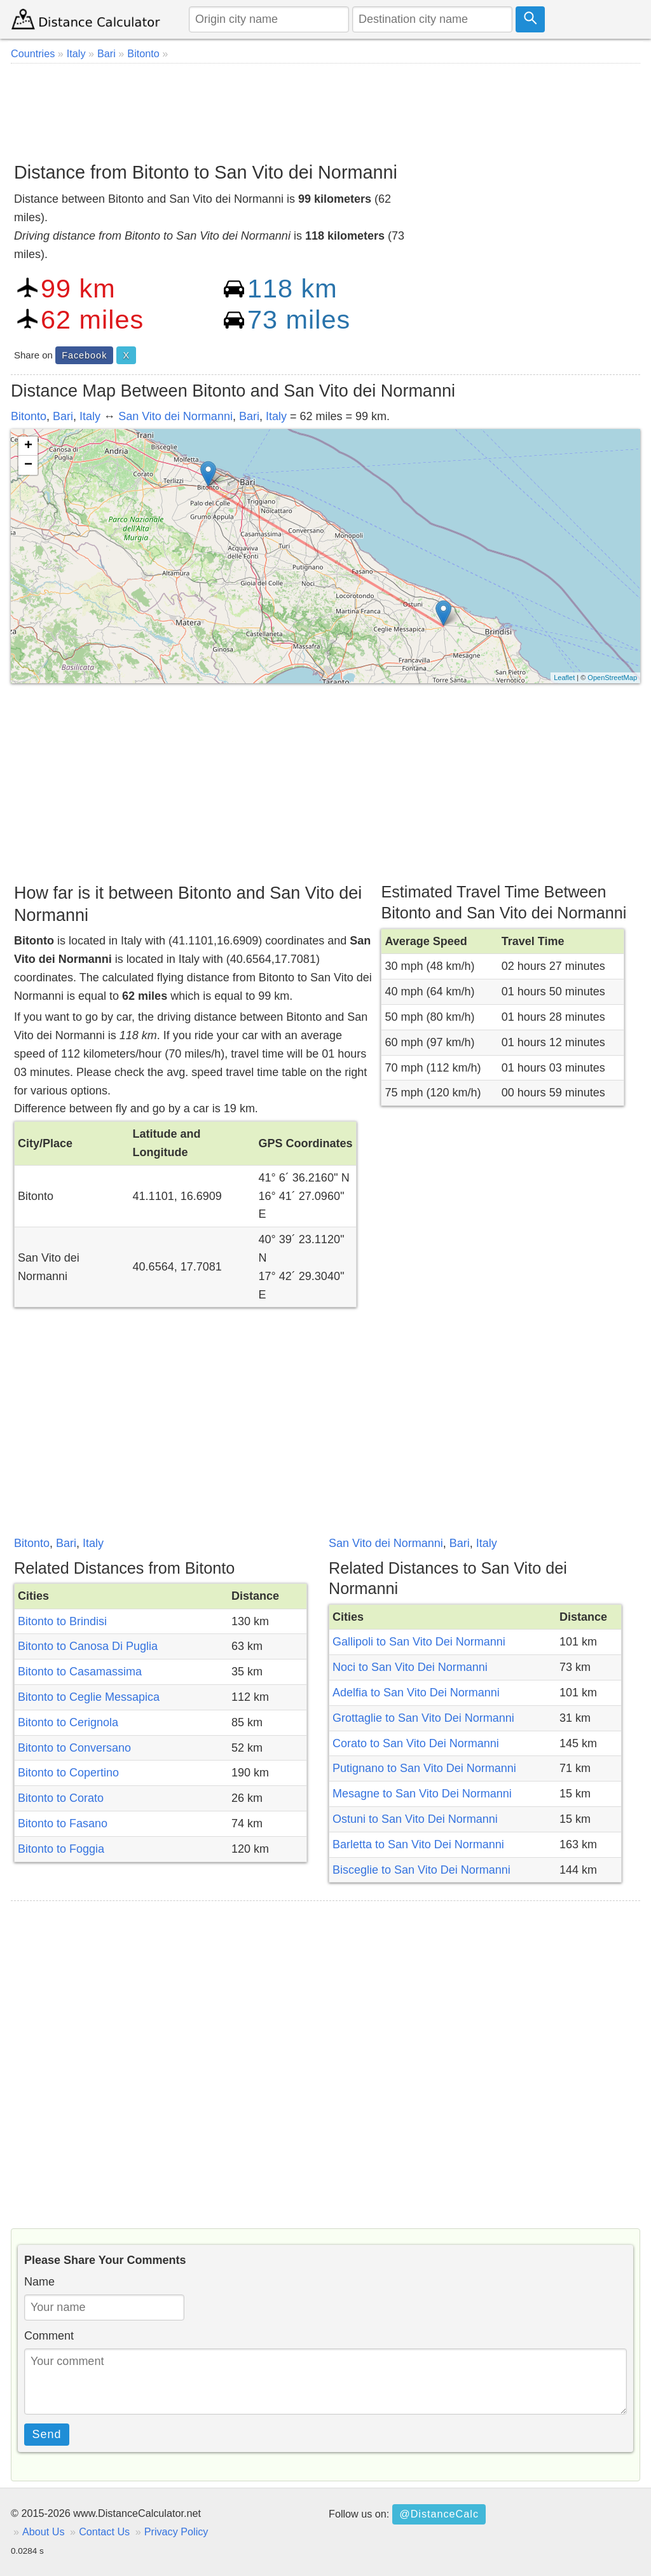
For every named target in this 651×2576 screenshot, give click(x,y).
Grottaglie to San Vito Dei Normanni (423, 1718)
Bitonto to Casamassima (80, 1671)
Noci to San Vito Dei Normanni (410, 1667)
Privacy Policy (176, 2531)
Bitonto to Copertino (68, 1772)
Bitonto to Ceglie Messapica (89, 1697)
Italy (89, 416)
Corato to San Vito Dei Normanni (415, 1743)
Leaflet (564, 677)
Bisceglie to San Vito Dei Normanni (421, 1870)
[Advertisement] (325, 108)
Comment (49, 2335)
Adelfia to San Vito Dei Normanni (416, 1692)
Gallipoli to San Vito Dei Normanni (418, 1641)
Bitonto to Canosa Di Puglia (88, 1646)
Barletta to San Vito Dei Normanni (418, 1844)
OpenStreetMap (612, 677)
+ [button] (28, 446)
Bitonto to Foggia (61, 1849)
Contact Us (104, 2531)
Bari (63, 416)
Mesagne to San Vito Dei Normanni (422, 1793)
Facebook (84, 355)
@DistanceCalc (439, 2513)
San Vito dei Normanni (175, 416)
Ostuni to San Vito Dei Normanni (415, 1819)
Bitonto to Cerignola (68, 1722)
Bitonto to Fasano (62, 1823)
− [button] (28, 465)
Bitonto (28, 416)
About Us (43, 2531)
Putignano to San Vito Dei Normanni (424, 1768)
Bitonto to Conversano (74, 1747)
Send (47, 2434)
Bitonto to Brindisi (62, 1621)
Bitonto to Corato (61, 1798)
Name (39, 2281)
